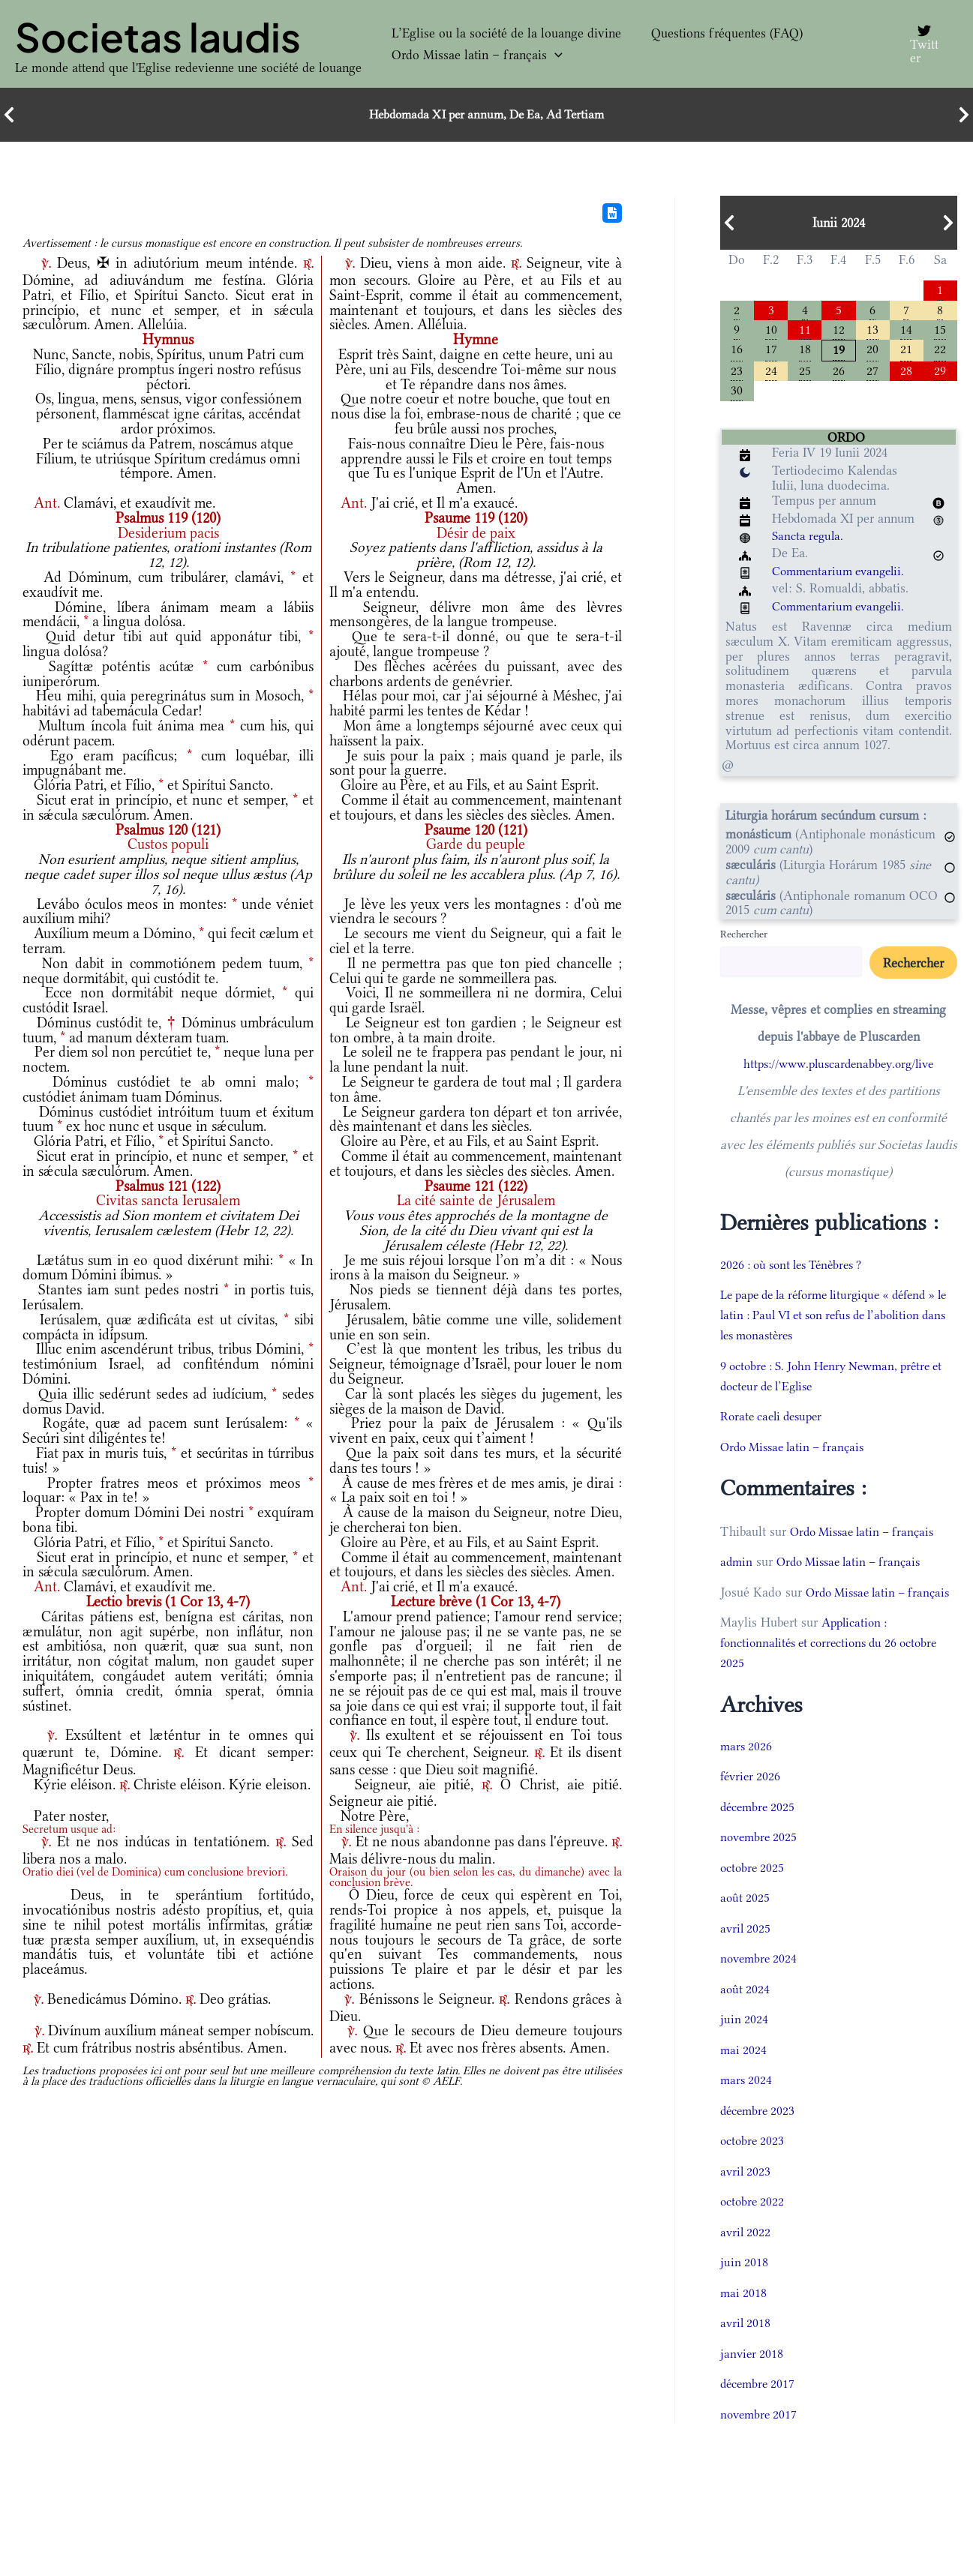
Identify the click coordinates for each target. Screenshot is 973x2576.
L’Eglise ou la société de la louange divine (499, 32)
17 (771, 352)
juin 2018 (744, 2288)
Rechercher (743, 940)
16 (737, 352)
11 (805, 331)
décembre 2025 (760, 1833)
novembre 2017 (760, 2441)
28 (906, 374)
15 (940, 331)
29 (940, 374)
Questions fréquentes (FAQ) (704, 32)
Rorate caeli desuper (775, 1422)
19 (839, 352)
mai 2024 (744, 2076)
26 (839, 374)
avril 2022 (746, 2258)
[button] (547, 55)
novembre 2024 (760, 1985)
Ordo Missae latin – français (469, 55)
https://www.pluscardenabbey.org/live (838, 1070)
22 (940, 352)
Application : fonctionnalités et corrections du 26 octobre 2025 (837, 1669)
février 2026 (752, 1802)
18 (805, 352)
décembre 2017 (760, 2410)
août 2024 (745, 2015)
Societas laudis (158, 36)
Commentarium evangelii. (842, 577)
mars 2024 (747, 2106)
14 (906, 331)
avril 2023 (746, 2198)
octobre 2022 (754, 2228)
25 (805, 374)
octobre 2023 (754, 2167)
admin (737, 1568)
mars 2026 (747, 1772)
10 (771, 331)
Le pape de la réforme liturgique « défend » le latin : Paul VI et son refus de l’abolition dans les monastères (833, 1321)
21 (906, 352)
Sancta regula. (810, 542)
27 (872, 374)
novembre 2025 (760, 1863)
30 (737, 395)
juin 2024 (744, 2045)
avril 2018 (746, 2349)
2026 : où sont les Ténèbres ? (797, 1271)
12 (839, 331)
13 (872, 331)
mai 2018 (744, 2319)
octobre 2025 (754, 1894)
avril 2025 (746, 1955)
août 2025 (745, 1924)
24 (771, 374)
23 (737, 374)
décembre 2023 (760, 2137)
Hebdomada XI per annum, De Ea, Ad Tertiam (487, 114)
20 (872, 352)
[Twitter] (922, 44)
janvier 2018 (752, 2380)
